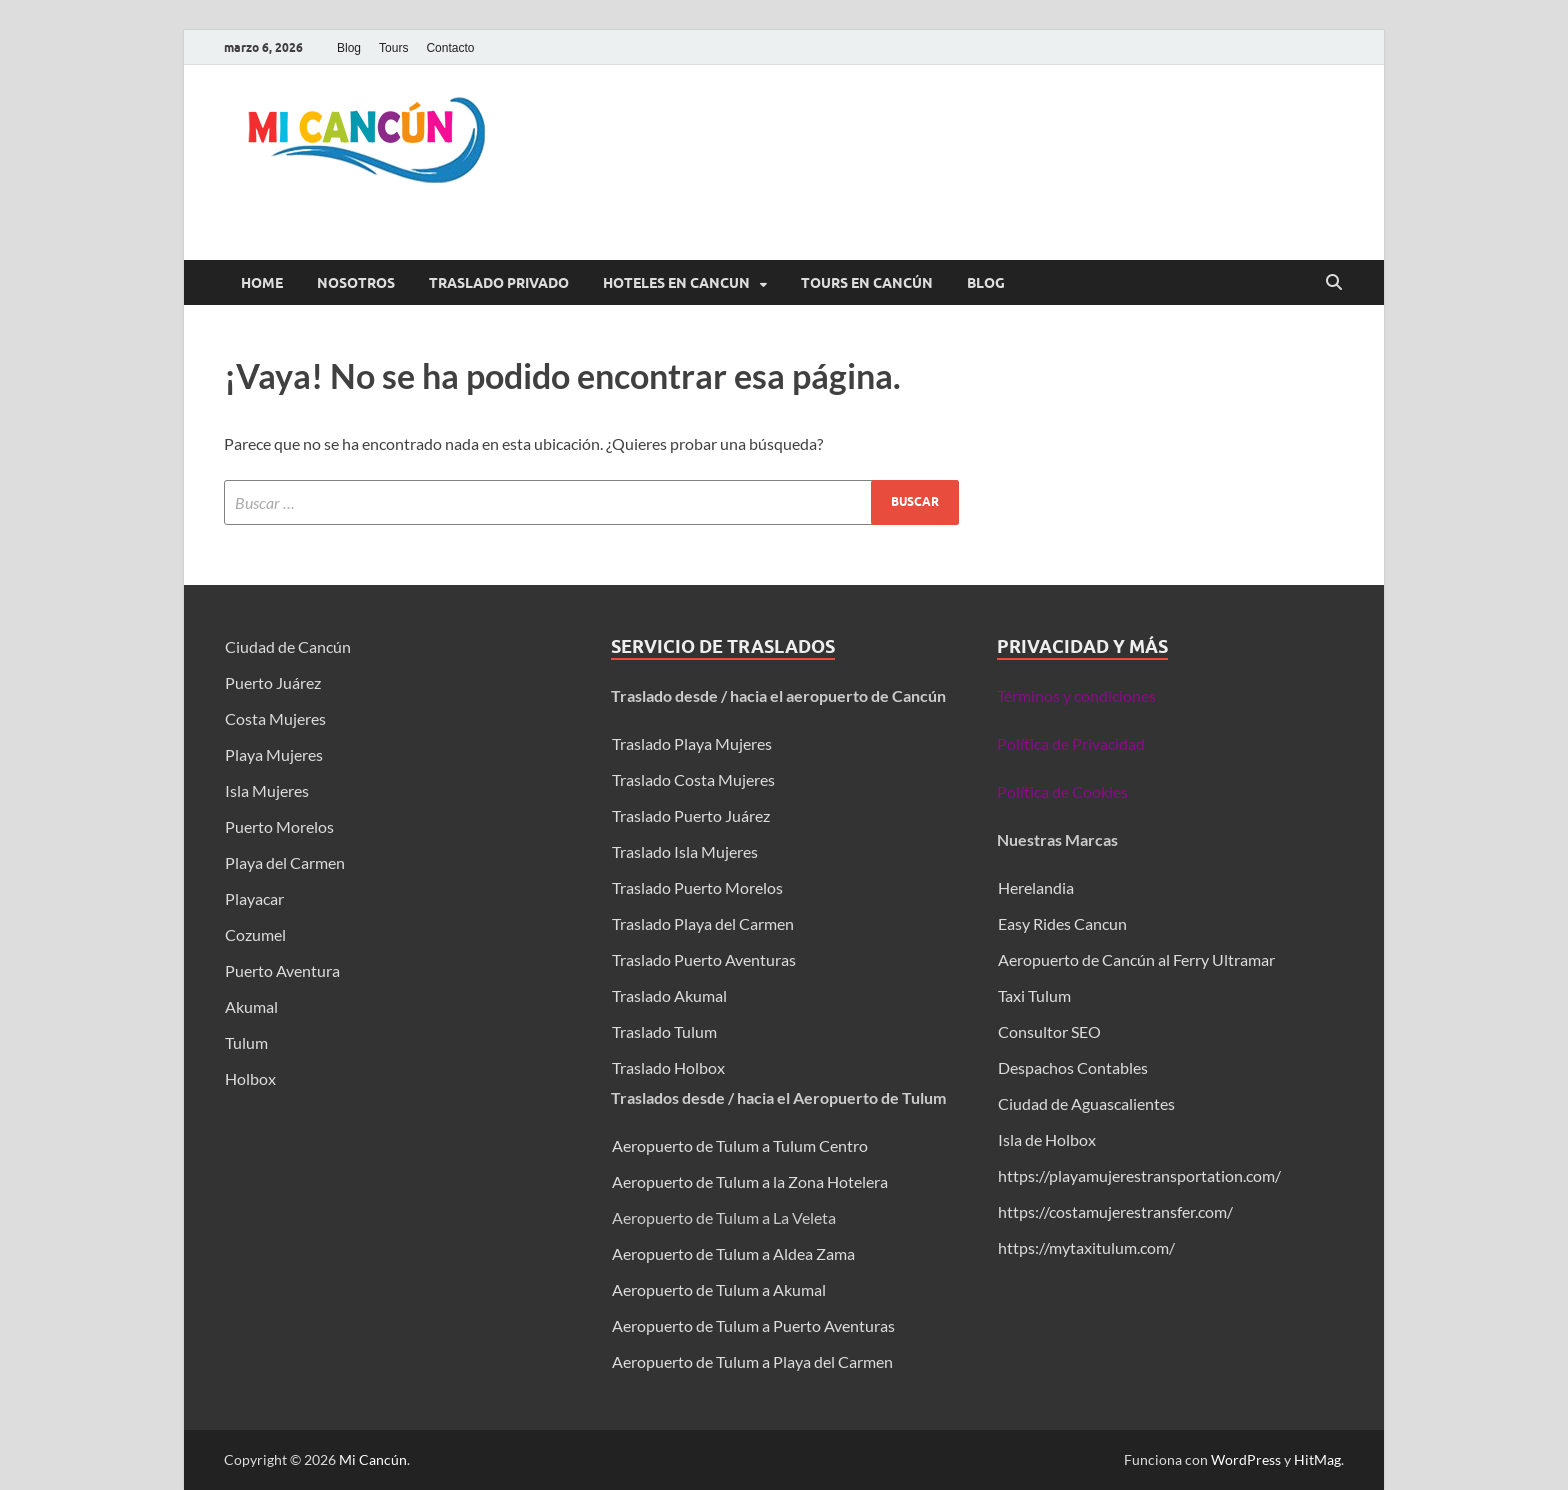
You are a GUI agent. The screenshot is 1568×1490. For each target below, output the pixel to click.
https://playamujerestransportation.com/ (1139, 1175)
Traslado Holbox (668, 1067)
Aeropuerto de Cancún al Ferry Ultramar (1136, 959)
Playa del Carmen (285, 862)
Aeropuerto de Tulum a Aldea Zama (733, 1253)
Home (262, 283)
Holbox (250, 1078)
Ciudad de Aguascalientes (1086, 1103)
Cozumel (255, 934)
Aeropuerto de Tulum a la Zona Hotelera (750, 1181)
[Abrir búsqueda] (1334, 283)
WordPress (1246, 1459)
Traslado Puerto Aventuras (704, 959)
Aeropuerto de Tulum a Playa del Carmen (752, 1361)
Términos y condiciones (1076, 695)
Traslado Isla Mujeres (685, 851)
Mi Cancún (373, 1459)
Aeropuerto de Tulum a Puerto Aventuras (753, 1325)
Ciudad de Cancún (288, 646)
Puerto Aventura (282, 970)
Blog (349, 48)
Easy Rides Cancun (1062, 923)
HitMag (1317, 1459)
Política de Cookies (1062, 791)
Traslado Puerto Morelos (697, 887)
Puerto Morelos (279, 826)
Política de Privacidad (1071, 743)
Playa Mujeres (274, 754)
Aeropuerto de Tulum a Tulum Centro (740, 1145)
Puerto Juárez (273, 682)
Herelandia (1036, 887)
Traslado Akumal (669, 995)
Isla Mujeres (267, 790)
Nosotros (356, 283)
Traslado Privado (499, 283)
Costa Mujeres (275, 718)
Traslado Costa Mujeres (693, 779)
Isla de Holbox (1047, 1139)
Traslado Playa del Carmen (703, 923)
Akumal (251, 1006)
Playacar (254, 898)
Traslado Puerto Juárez (691, 815)
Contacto (450, 48)
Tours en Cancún (867, 283)
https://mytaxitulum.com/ (1086, 1247)
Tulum (246, 1042)
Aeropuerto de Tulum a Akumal (719, 1289)
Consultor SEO (1051, 1031)
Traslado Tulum (664, 1031)
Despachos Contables (1073, 1067)
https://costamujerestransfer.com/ (1115, 1211)
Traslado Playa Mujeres (692, 743)
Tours (393, 48)
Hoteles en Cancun (676, 283)
